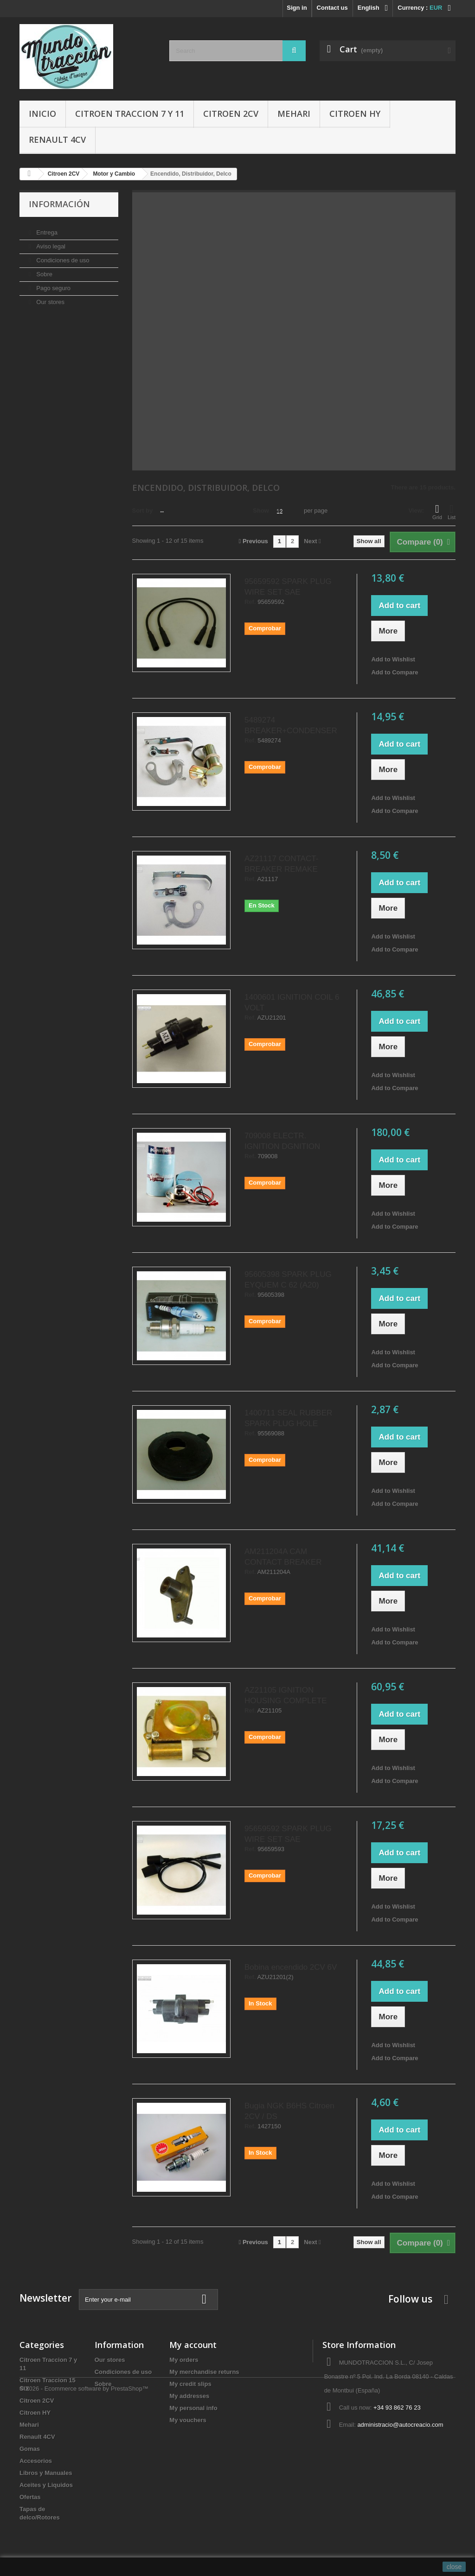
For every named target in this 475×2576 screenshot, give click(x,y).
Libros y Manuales (45, 2472)
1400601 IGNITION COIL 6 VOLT (291, 1002)
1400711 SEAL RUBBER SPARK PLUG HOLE (288, 1418)
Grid (437, 511)
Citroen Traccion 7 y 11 (129, 113)
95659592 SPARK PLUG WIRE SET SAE (288, 586)
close (454, 2566)
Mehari (293, 113)
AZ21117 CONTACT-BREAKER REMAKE (281, 864)
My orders (183, 2359)
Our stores (49, 298)
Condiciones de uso (62, 256)
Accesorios (35, 2460)
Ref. (250, 602)
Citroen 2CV (230, 113)
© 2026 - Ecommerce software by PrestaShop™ (83, 2550)
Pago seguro (53, 284)
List (452, 511)
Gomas (29, 2448)
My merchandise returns (204, 2371)
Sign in (297, 7)
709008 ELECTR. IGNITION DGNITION (282, 1141)
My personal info (193, 2408)
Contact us (332, 7)
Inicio (42, 113)
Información (59, 203)
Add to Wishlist (393, 659)
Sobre (43, 270)
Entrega (46, 228)
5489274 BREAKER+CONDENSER (290, 725)
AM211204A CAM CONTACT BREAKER (283, 1557)
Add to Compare (394, 672)
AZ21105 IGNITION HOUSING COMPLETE (285, 1695)
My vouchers (187, 2420)
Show (261, 510)
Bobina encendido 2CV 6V (290, 1967)
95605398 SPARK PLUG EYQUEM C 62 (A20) (288, 1279)
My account (193, 2344)
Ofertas (30, 2497)
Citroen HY (354, 113)
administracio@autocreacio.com (400, 2424)
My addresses (189, 2395)
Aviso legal (50, 242)
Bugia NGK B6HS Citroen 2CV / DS (289, 2111)
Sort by (142, 510)
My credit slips (190, 2383)
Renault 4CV (57, 139)
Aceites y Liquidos (46, 2484)
